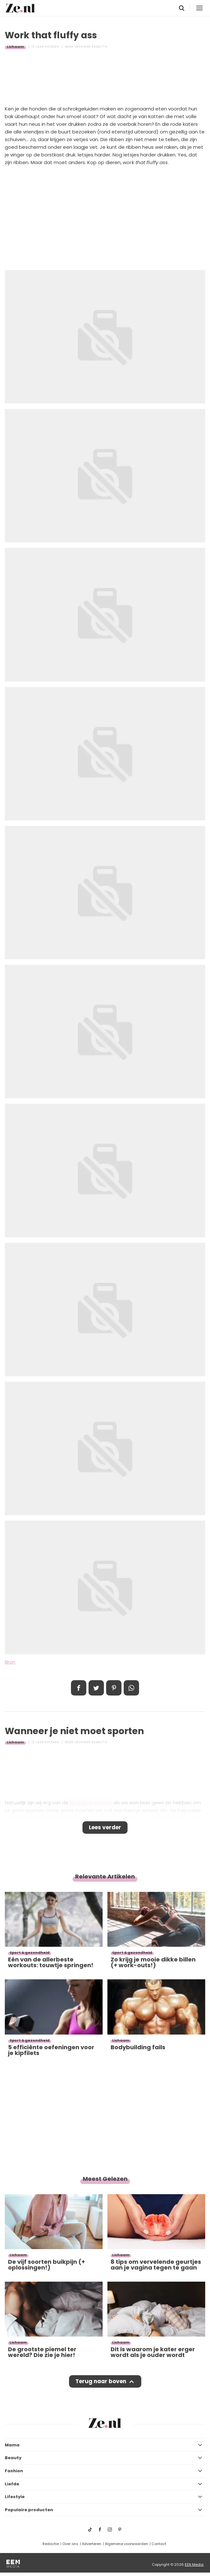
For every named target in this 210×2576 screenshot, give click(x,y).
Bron (10, 1661)
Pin (113, 1688)
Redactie (51, 2543)
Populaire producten (29, 2510)
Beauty (13, 2458)
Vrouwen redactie (91, 47)
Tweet (96, 1688)
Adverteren (91, 2543)
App (131, 1688)
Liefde (12, 2484)
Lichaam (15, 46)
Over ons (70, 2543)
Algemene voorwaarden (126, 2543)
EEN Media (194, 2564)
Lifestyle (15, 2497)
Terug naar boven (100, 2381)
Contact (159, 2543)
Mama (12, 2445)
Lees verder (105, 1827)
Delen (78, 1688)
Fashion (14, 2471)
